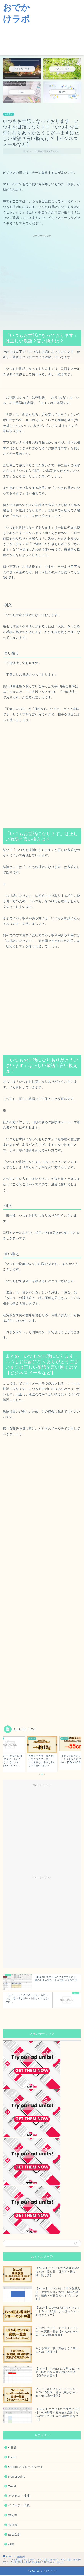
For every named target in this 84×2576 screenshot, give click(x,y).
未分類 (12, 2524)
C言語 (12, 2447)
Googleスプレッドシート (25, 2466)
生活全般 (8, 114)
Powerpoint (16, 2476)
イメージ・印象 (19, 2505)
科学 (11, 2544)
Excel (12, 2457)
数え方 (12, 2515)
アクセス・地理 (19, 2495)
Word (12, 2486)
